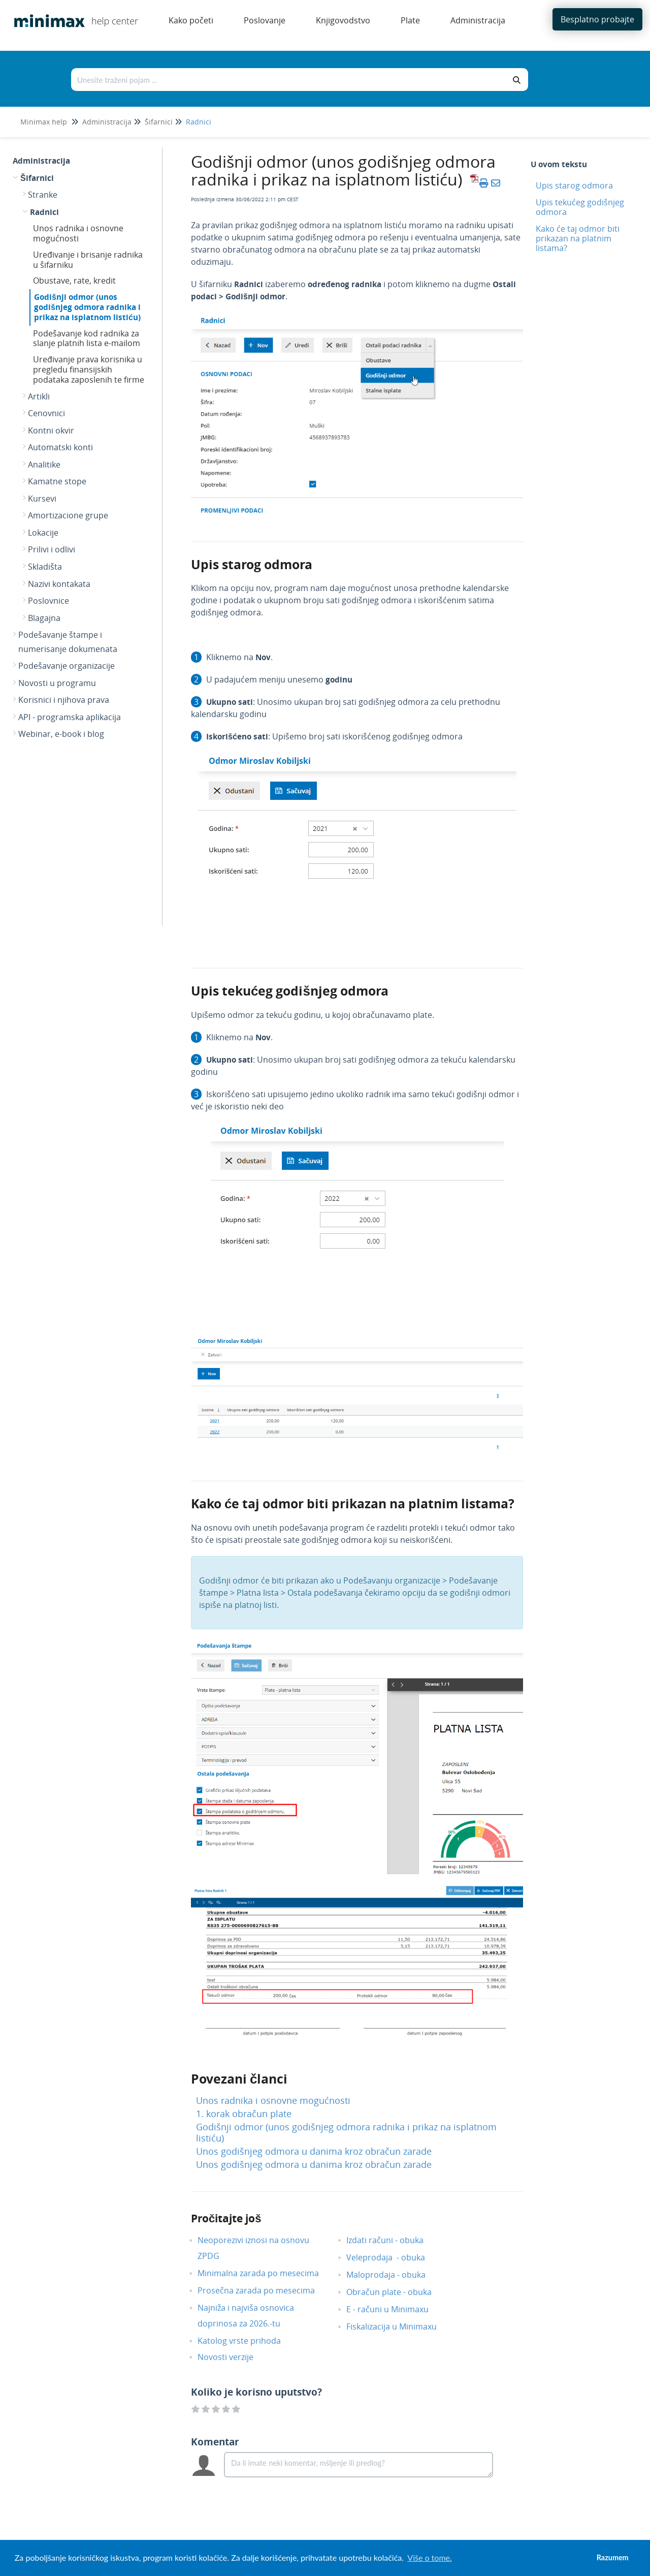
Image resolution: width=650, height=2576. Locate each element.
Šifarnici (159, 122)
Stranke (42, 194)
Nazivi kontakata (59, 583)
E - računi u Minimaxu (395, 2309)
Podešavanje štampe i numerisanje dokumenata (67, 642)
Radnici (198, 122)
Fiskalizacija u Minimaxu (399, 2326)
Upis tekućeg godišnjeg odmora (580, 207)
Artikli (39, 396)
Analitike (44, 464)
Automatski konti (60, 447)
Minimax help (43, 122)
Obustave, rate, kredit (74, 280)
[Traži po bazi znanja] (289, 79)
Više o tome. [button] (429, 2557)
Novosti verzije (233, 2357)
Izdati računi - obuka (393, 2240)
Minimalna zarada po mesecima (267, 2273)
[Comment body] (358, 2464)
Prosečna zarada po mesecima (264, 2290)
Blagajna (44, 618)
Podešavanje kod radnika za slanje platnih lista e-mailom (86, 338)
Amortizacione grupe (68, 515)
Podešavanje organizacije (66, 665)
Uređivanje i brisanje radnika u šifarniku (88, 259)
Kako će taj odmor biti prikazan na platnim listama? (578, 238)
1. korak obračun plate (243, 2113)
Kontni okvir (51, 430)
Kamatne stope (57, 481)
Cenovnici (46, 413)
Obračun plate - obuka (397, 2292)
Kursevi (42, 498)
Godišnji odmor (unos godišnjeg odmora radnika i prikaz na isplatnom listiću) (87, 307)
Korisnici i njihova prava (63, 699)
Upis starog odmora (574, 185)
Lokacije (43, 532)
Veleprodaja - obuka (393, 2257)
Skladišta (45, 566)
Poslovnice (48, 600)
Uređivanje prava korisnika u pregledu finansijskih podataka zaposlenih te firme (88, 369)
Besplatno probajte (597, 19)
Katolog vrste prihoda (247, 2340)
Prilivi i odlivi (51, 549)
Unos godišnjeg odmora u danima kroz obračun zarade (314, 2151)
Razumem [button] (613, 2557)
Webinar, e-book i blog (61, 733)
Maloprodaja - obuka (394, 2274)
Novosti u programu (57, 683)
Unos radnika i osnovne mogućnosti (78, 233)
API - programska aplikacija (69, 717)
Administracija (107, 122)
